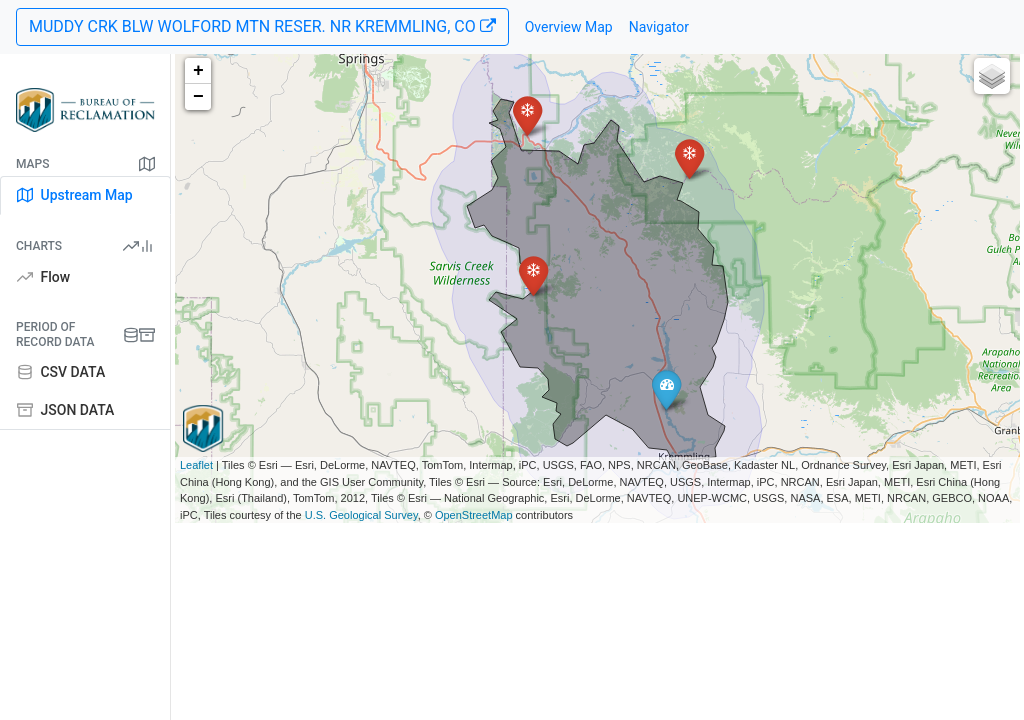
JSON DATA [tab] (65, 410)
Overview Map (569, 27)
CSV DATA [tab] (61, 372)
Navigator (659, 27)
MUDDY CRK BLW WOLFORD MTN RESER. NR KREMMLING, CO (262, 26)
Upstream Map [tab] (75, 195)
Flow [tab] (43, 277)
